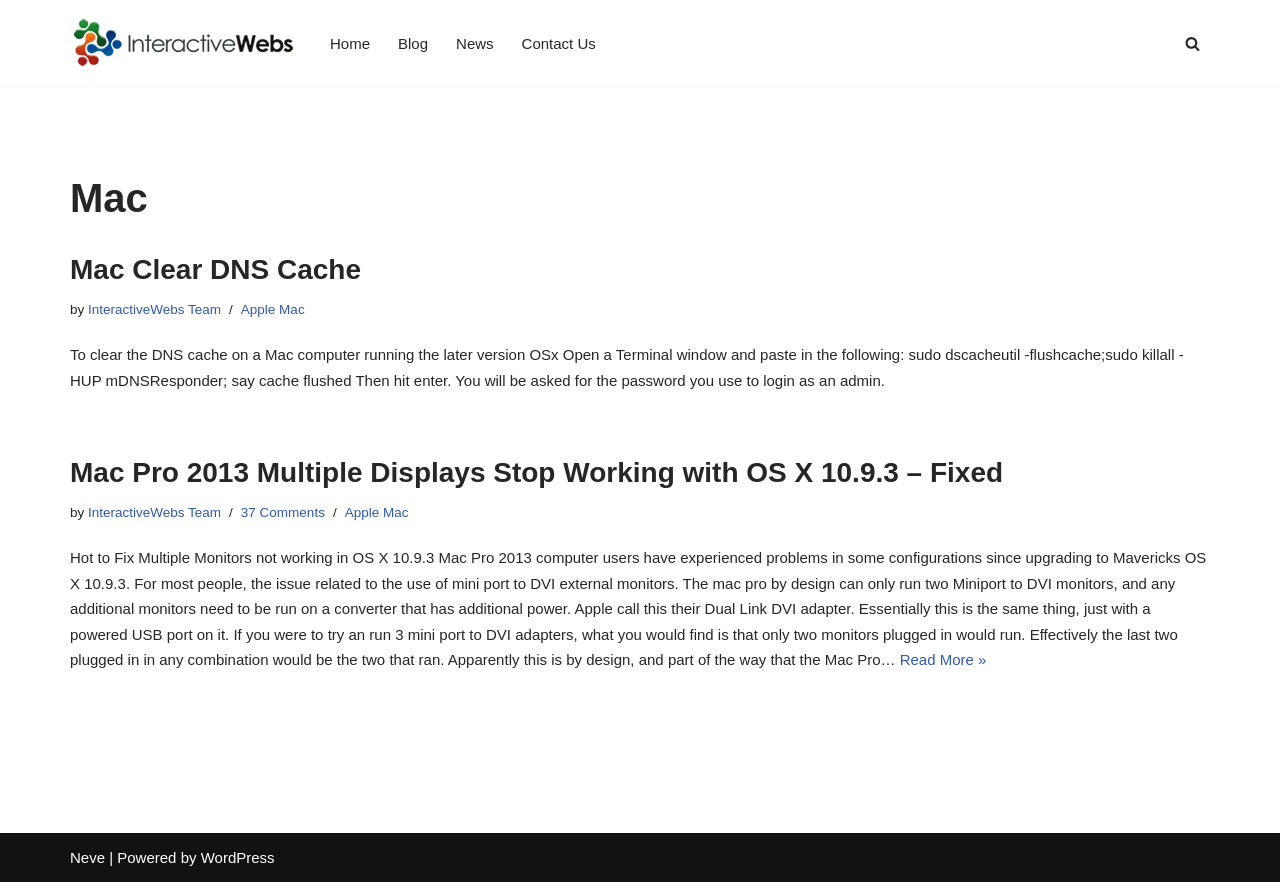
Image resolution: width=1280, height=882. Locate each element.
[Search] (1192, 43)
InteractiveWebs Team (154, 309)
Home (350, 43)
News (475, 43)
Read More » (943, 659)
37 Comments (283, 512)
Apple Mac (273, 309)
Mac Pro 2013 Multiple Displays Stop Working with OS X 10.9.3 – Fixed (536, 472)
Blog (413, 43)
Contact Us (559, 43)
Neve (87, 857)
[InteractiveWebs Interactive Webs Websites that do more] (183, 43)
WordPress (238, 857)
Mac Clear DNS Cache (215, 269)
